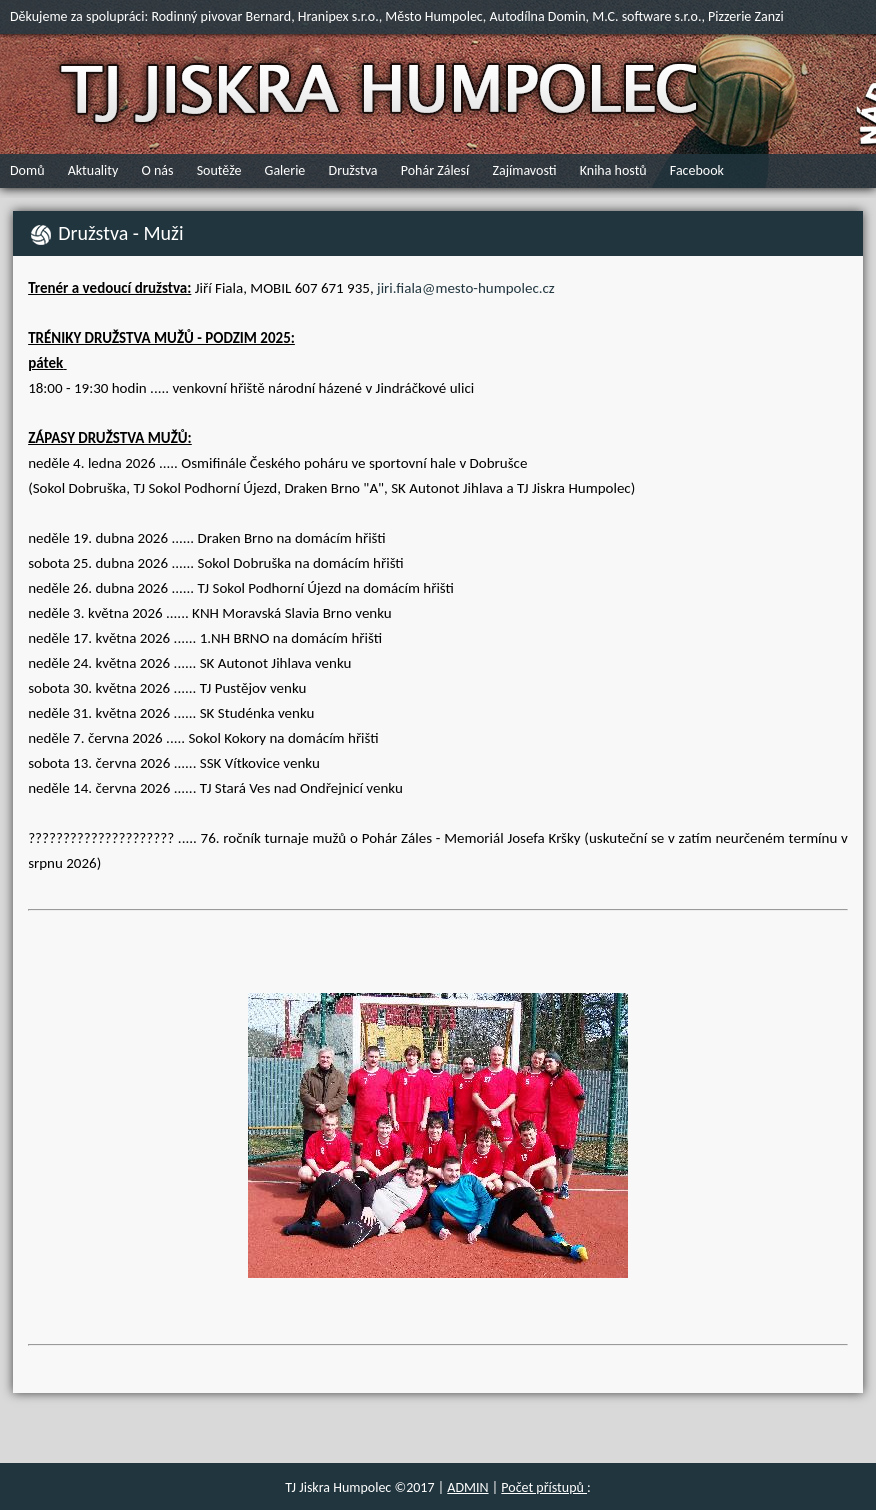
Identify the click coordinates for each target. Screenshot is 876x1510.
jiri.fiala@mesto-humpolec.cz (466, 288)
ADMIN (467, 1487)
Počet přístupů (544, 1487)
